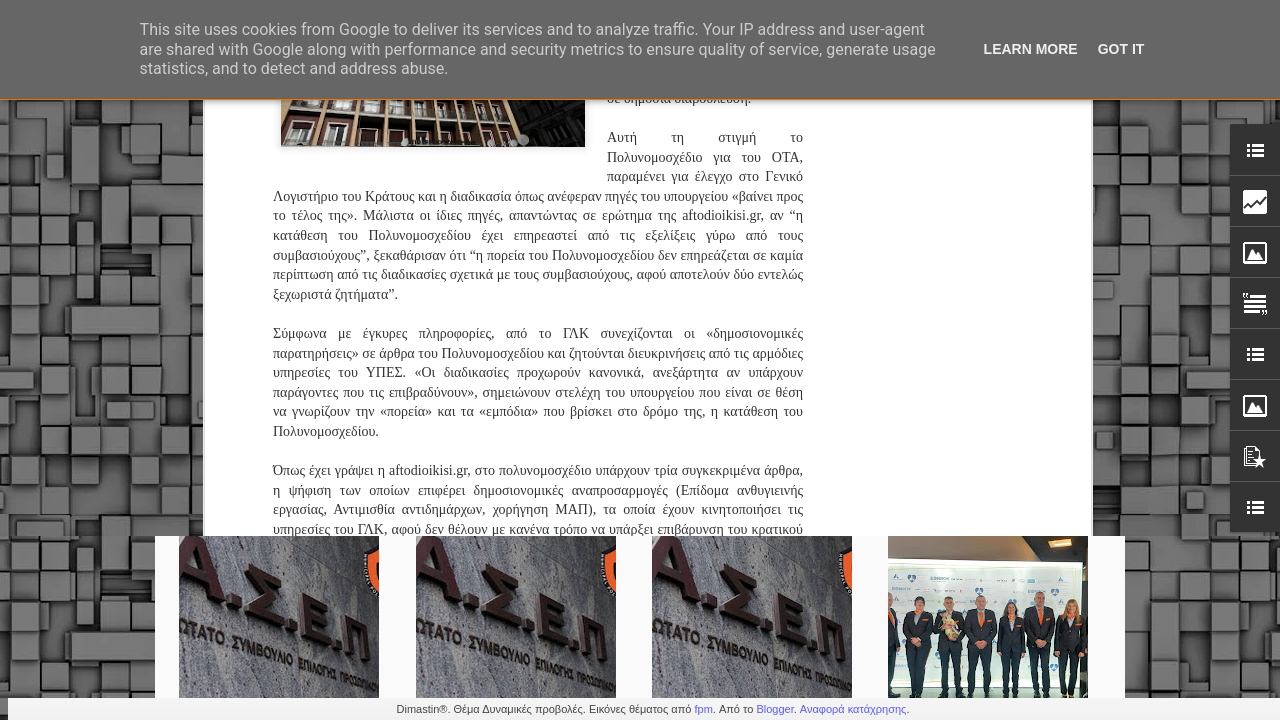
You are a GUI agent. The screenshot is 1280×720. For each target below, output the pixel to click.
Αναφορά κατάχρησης (853, 709)
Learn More (1031, 49)
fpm (703, 709)
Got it (1121, 49)
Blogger (774, 709)
